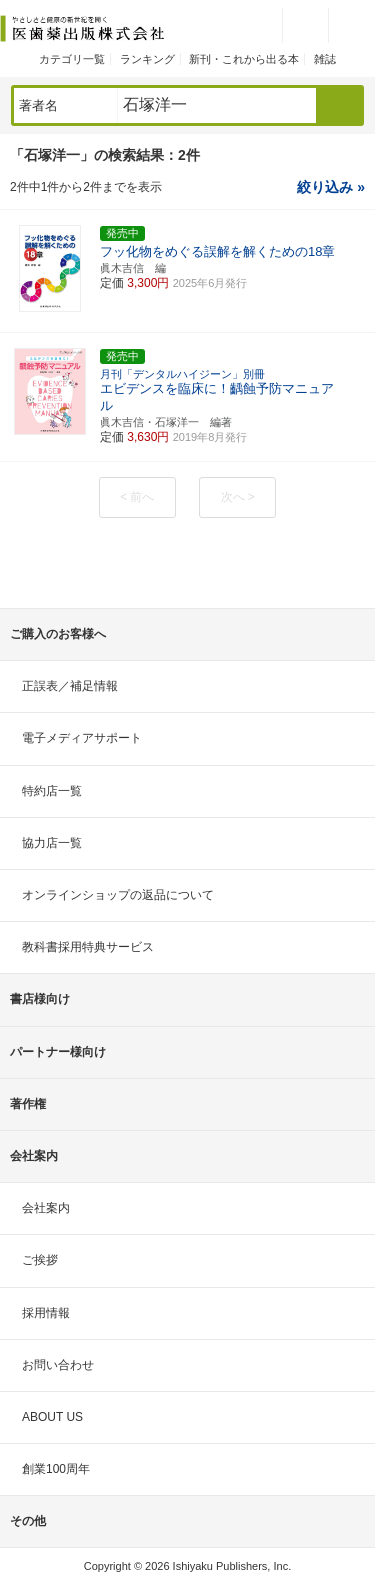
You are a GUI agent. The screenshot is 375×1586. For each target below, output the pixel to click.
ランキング (147, 59)
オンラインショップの (118, 895)
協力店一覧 (52, 843)
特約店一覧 (52, 791)
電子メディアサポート (82, 738)
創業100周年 (56, 1469)
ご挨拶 (40, 1260)
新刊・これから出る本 (244, 59)
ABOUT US (52, 1417)
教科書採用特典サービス (88, 947)
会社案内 (46, 1208)
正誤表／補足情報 (70, 686)
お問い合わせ (58, 1365)
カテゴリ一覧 (72, 59)
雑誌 (325, 59)
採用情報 (46, 1313)
